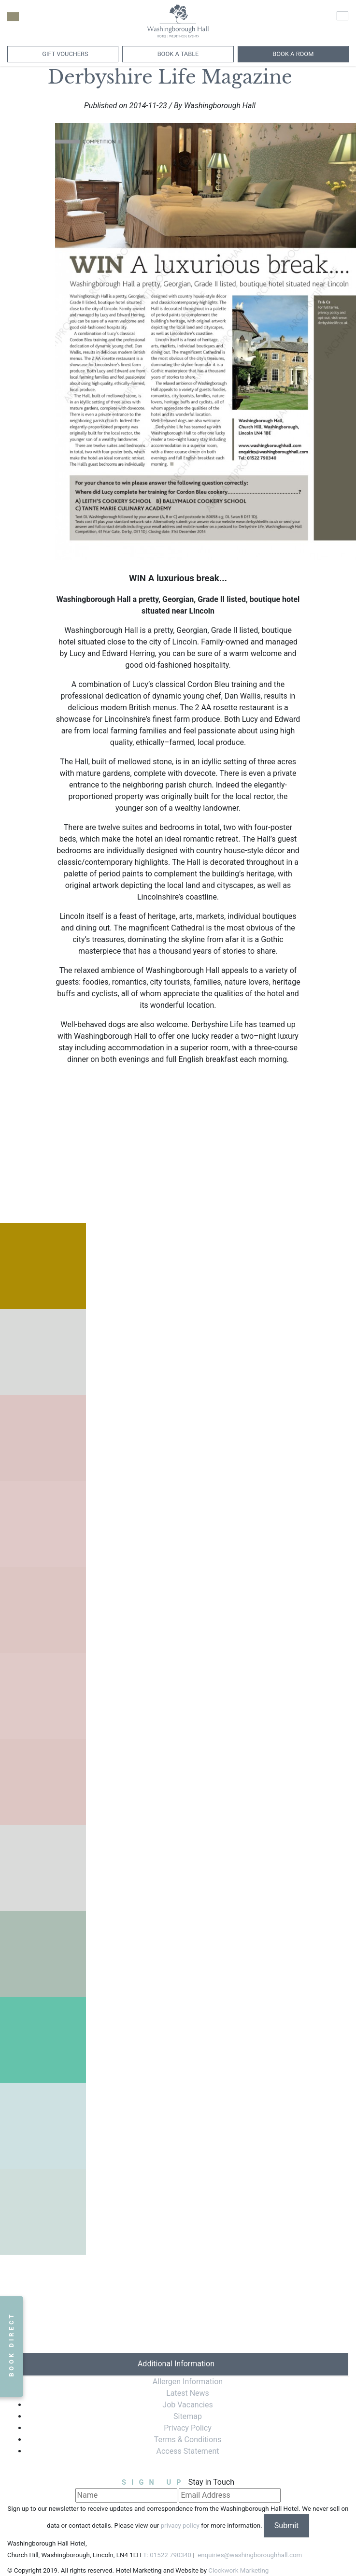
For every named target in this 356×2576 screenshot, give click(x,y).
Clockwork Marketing (238, 2570)
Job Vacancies (187, 2404)
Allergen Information (188, 2381)
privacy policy (180, 2525)
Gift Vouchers (64, 53)
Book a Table (178, 53)
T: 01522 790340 (167, 2555)
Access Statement (188, 2451)
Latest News (187, 2393)
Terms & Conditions (188, 2439)
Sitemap (187, 2416)
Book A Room (292, 53)
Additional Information (176, 2363)
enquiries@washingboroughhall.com (249, 2555)
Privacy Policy (188, 2428)
